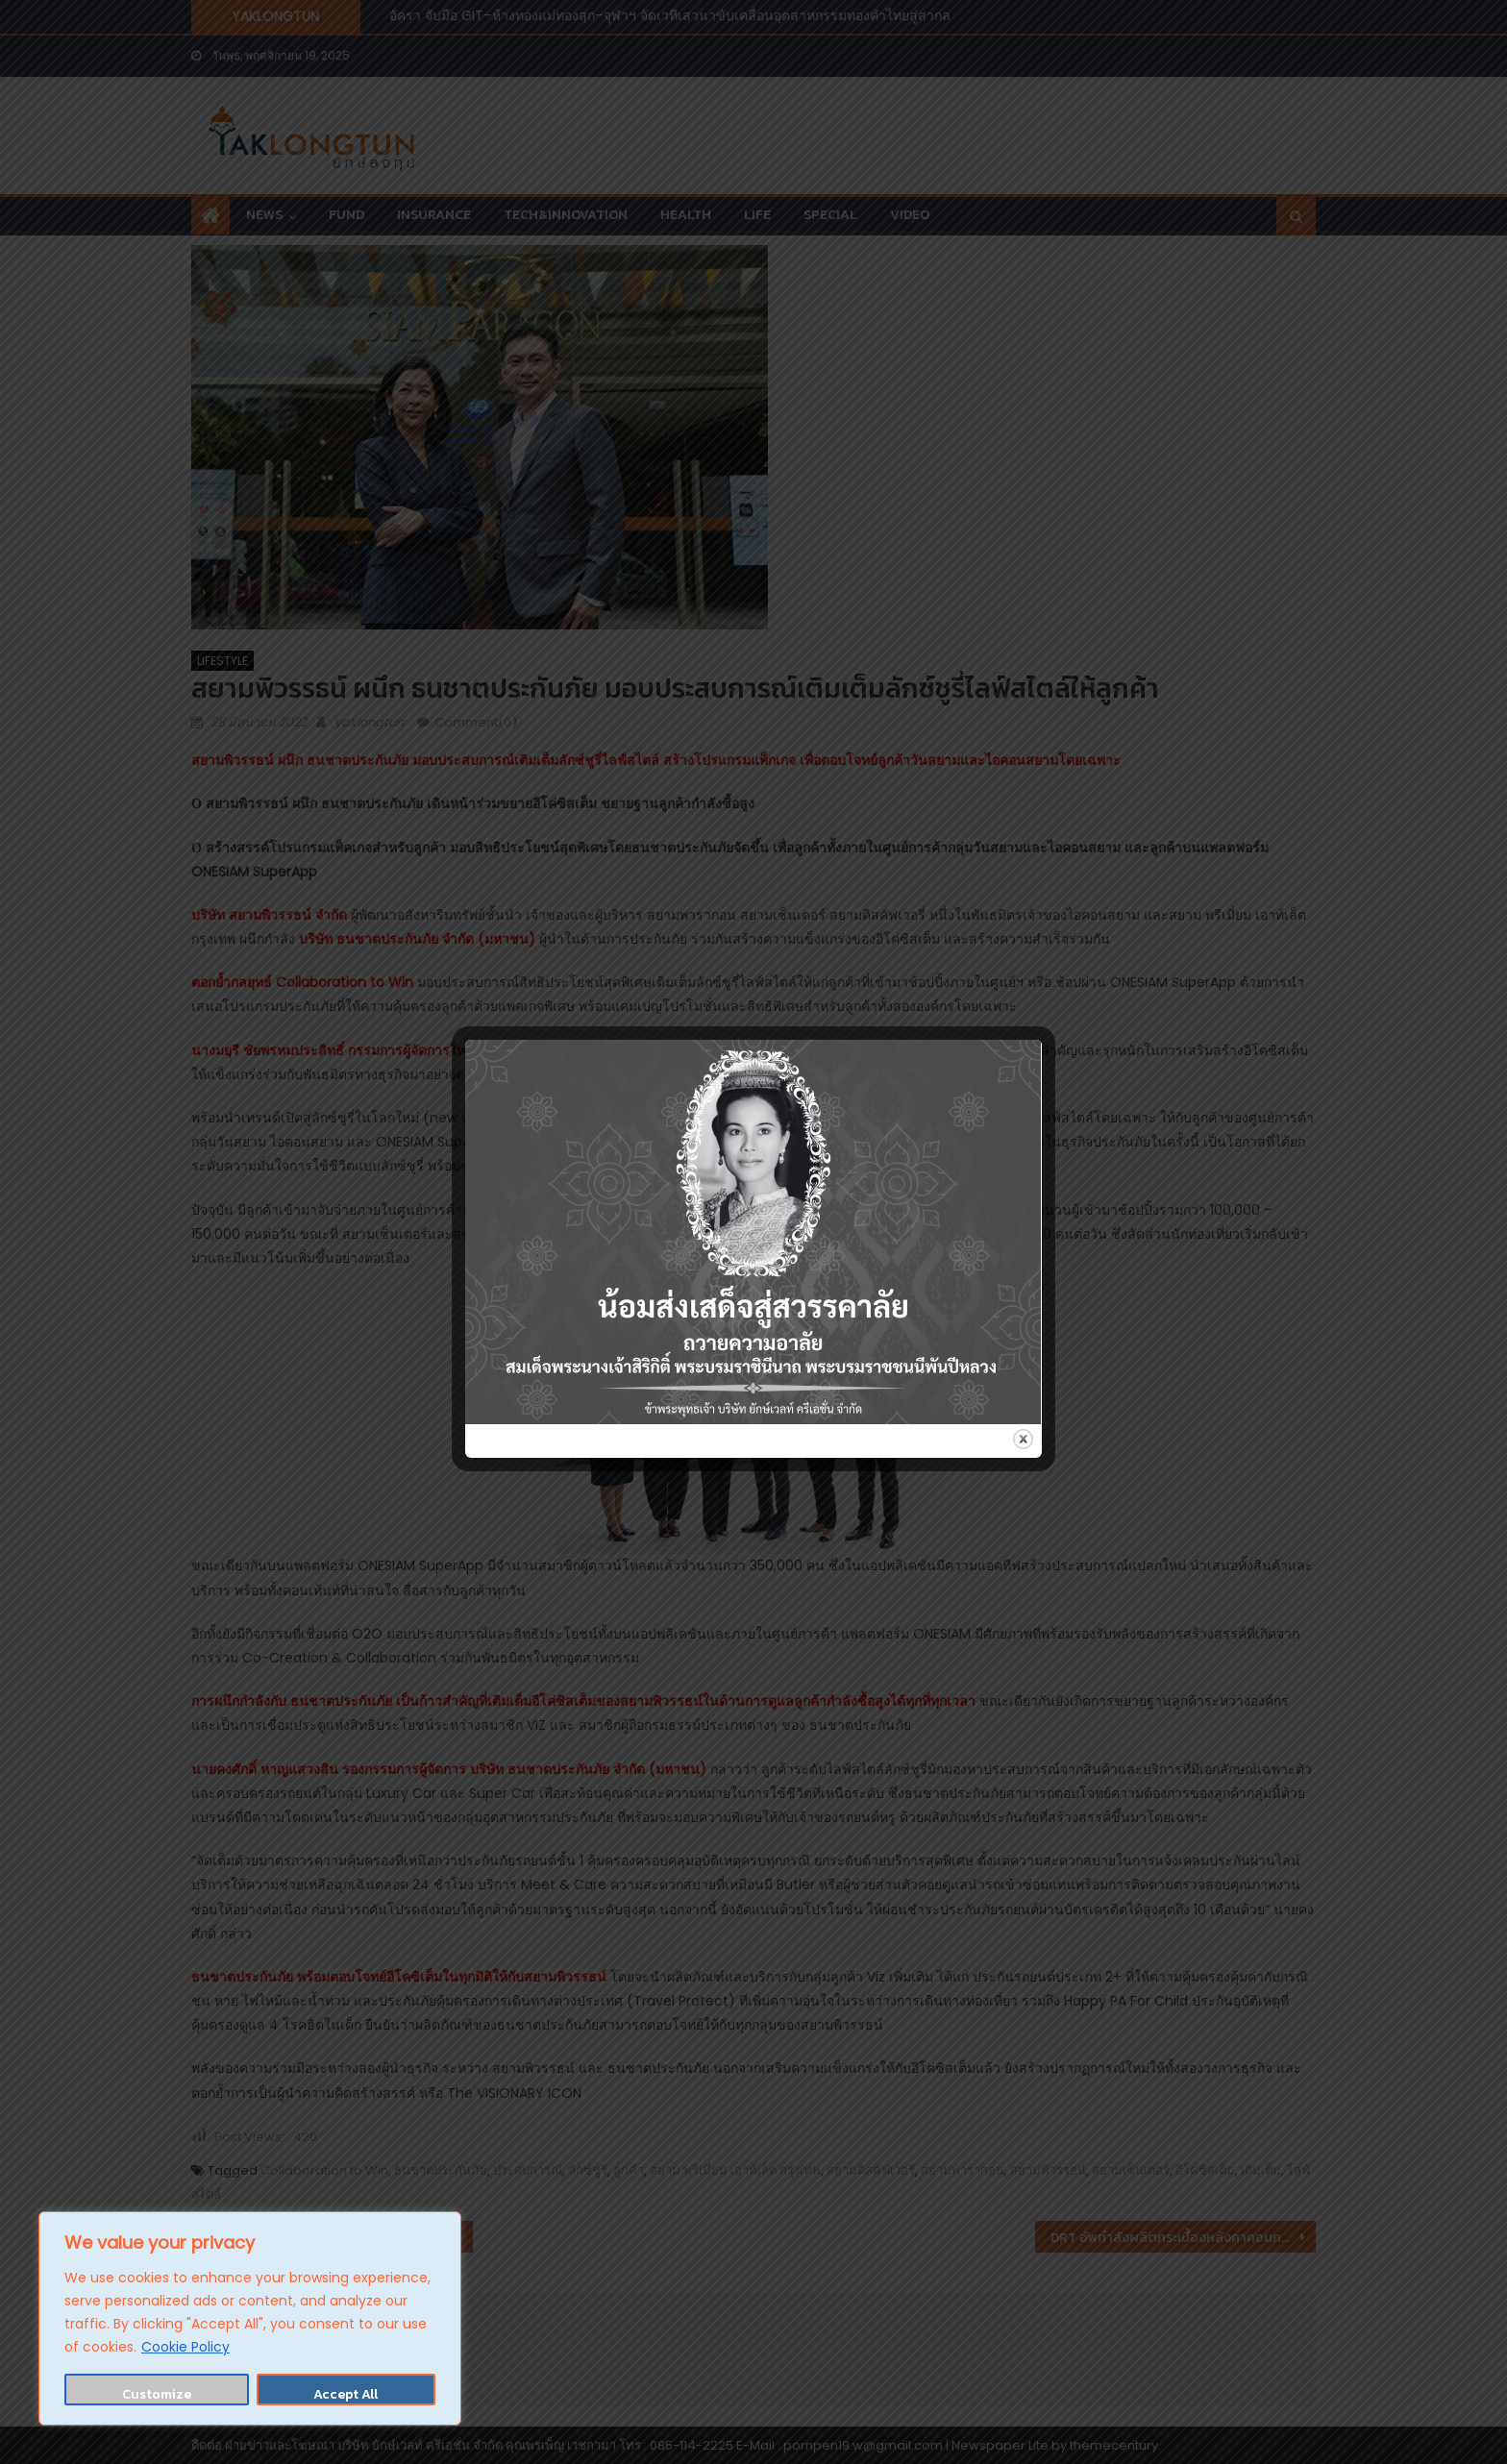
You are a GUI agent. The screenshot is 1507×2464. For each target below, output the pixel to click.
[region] (249, 2318)
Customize (156, 2394)
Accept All (345, 2394)
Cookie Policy (185, 2346)
